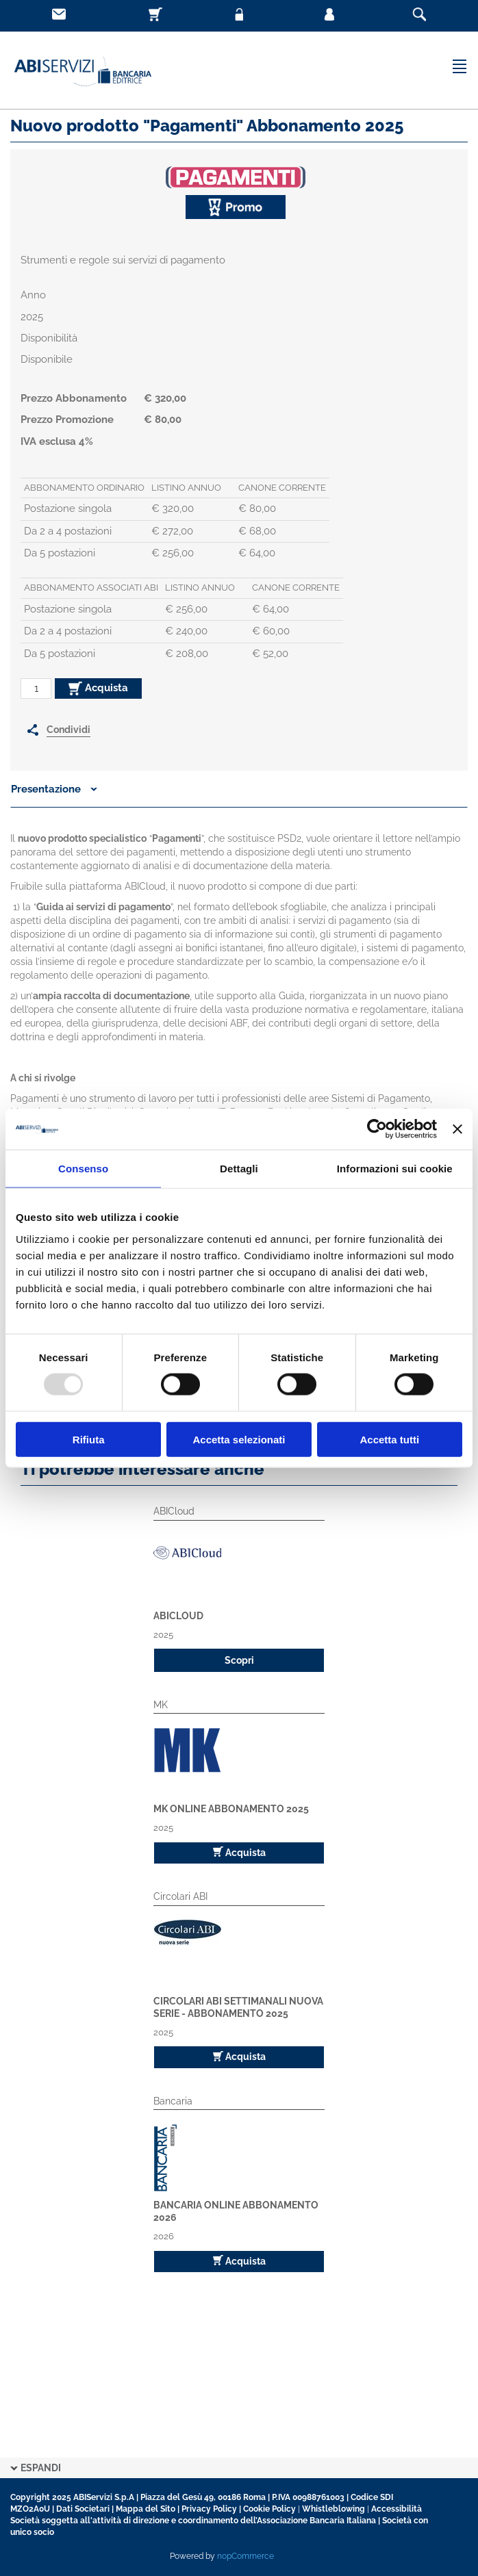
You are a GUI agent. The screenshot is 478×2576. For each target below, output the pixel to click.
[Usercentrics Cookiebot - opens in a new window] (377, 1129)
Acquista (98, 688)
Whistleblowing (333, 2509)
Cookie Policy (269, 2509)
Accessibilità (396, 2509)
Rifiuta (89, 1439)
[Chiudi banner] (457, 1129)
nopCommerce (245, 2556)
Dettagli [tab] (239, 1168)
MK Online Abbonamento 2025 (231, 1808)
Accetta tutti (389, 1439)
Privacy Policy (209, 2509)
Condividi (68, 729)
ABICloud (178, 1615)
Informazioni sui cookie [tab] (395, 1168)
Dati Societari (83, 2509)
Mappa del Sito (145, 2509)
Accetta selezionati (238, 1439)
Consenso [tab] (83, 1168)
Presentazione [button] (54, 789)
